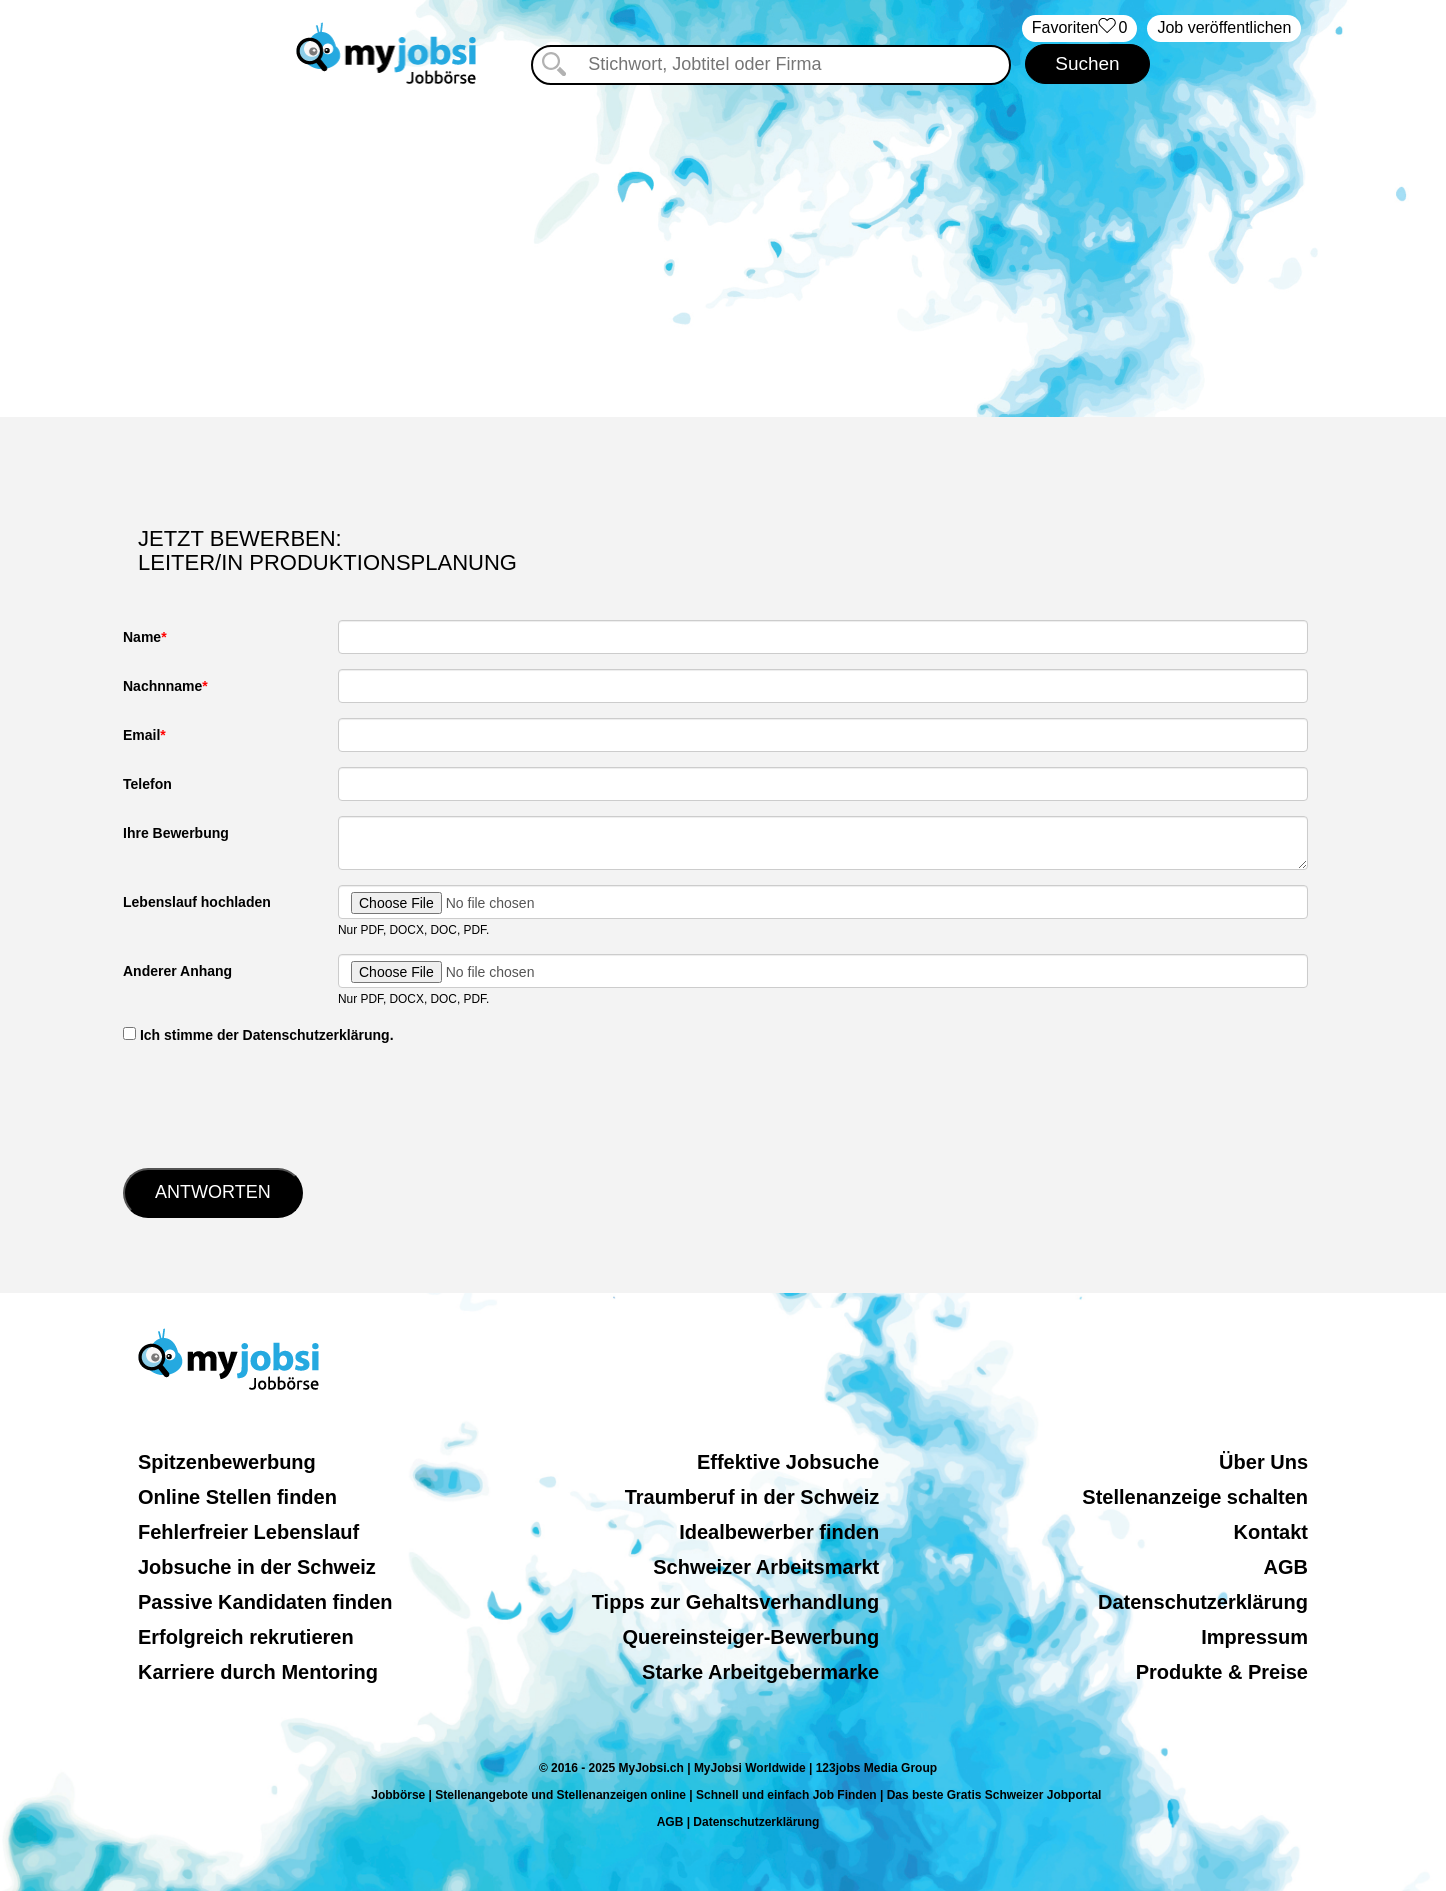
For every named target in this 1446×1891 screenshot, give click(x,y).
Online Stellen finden (237, 1497)
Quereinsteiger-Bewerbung (751, 1637)
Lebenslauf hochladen (197, 902)
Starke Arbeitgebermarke (760, 1672)
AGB (1286, 1567)
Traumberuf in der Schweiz (752, 1497)
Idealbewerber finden (779, 1532)
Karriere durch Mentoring (258, 1672)
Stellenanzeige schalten (1195, 1497)
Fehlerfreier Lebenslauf (248, 1532)
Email (141, 735)
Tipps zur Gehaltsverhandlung (735, 1602)
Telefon (147, 784)
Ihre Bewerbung (176, 833)
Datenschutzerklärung (1203, 1602)
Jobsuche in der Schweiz (257, 1567)
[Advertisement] (723, 247)
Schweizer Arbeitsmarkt (766, 1567)
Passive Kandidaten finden (265, 1602)
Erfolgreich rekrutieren (246, 1637)
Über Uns (1263, 1462)
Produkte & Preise (1222, 1672)
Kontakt (1271, 1532)
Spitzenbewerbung (227, 1462)
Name (142, 637)
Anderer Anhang (177, 971)
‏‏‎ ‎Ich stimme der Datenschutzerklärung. (258, 1035)
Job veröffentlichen (1224, 27)
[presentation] (275, 1104)
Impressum (1254, 1637)
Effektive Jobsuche (788, 1462)
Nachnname (162, 686)
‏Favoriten (1080, 28)
